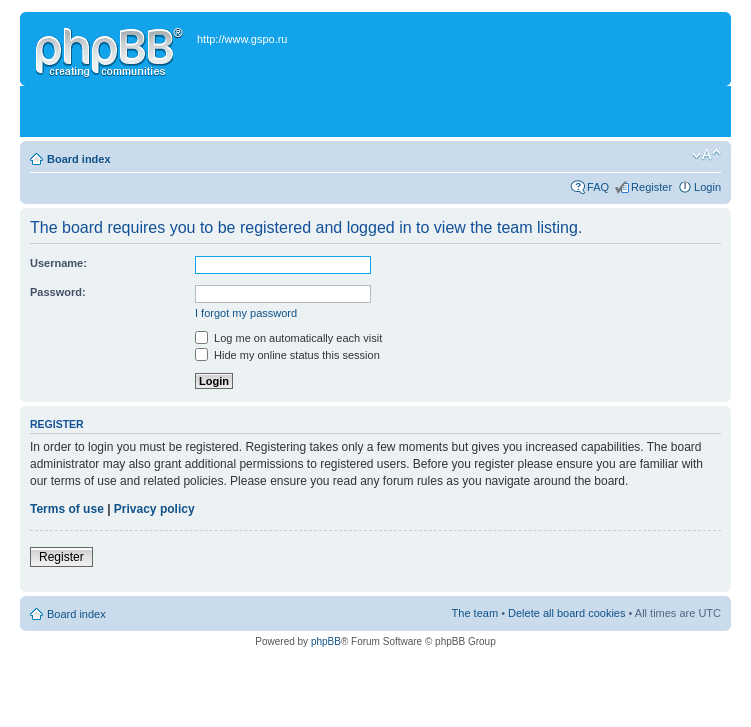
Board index (79, 159)
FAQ (598, 187)
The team (475, 613)
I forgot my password (246, 313)
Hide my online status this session (287, 355)
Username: (58, 263)
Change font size (706, 155)
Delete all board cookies (566, 613)
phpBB (326, 641)
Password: (58, 292)
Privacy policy (154, 509)
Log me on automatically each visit (288, 338)
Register (651, 187)
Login (707, 187)
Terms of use (67, 509)
